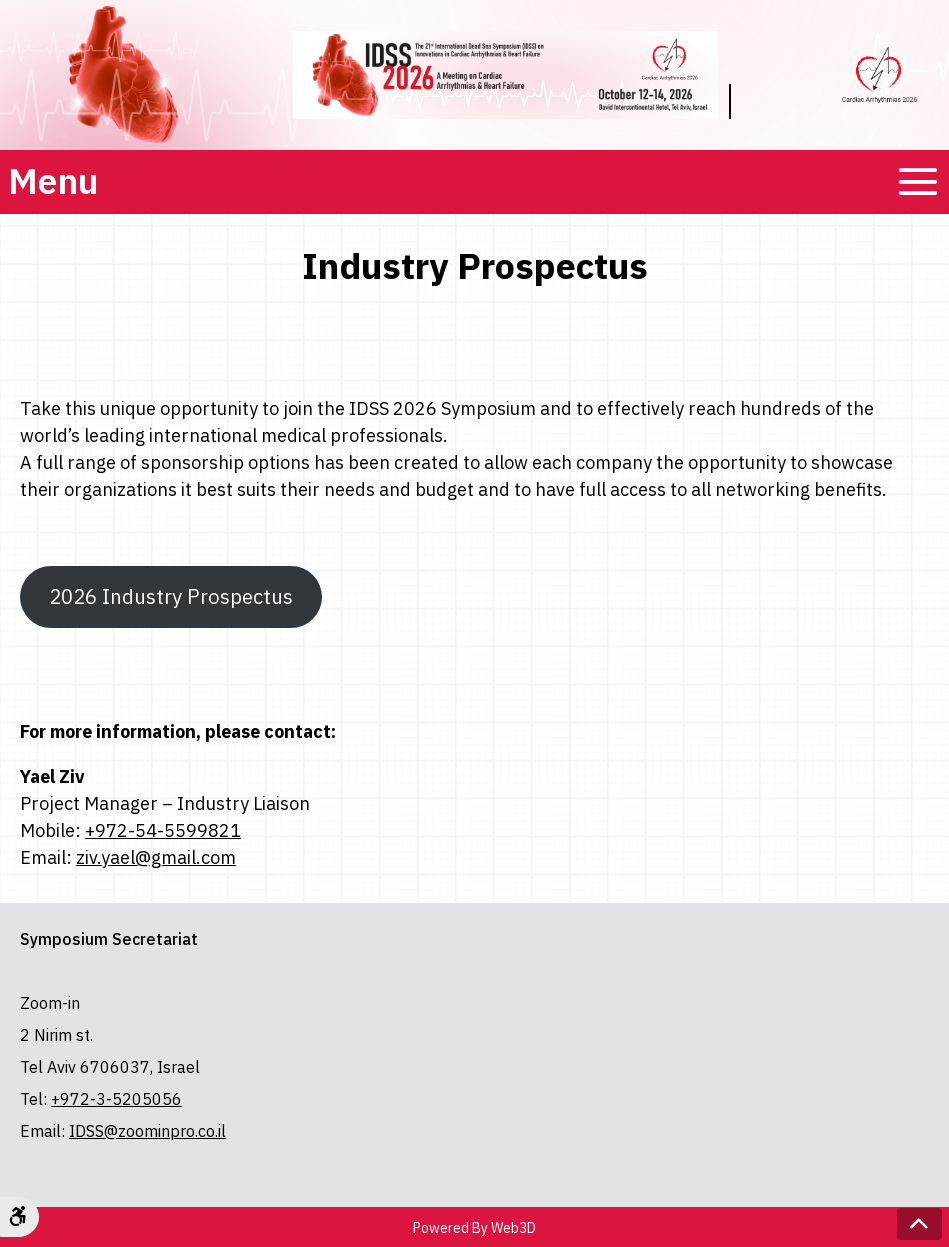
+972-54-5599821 (163, 830)
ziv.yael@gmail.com (156, 857)
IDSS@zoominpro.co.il (147, 1131)
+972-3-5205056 (116, 1099)
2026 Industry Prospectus (178, 604)
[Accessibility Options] (19, 1217)
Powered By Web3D (474, 1228)
